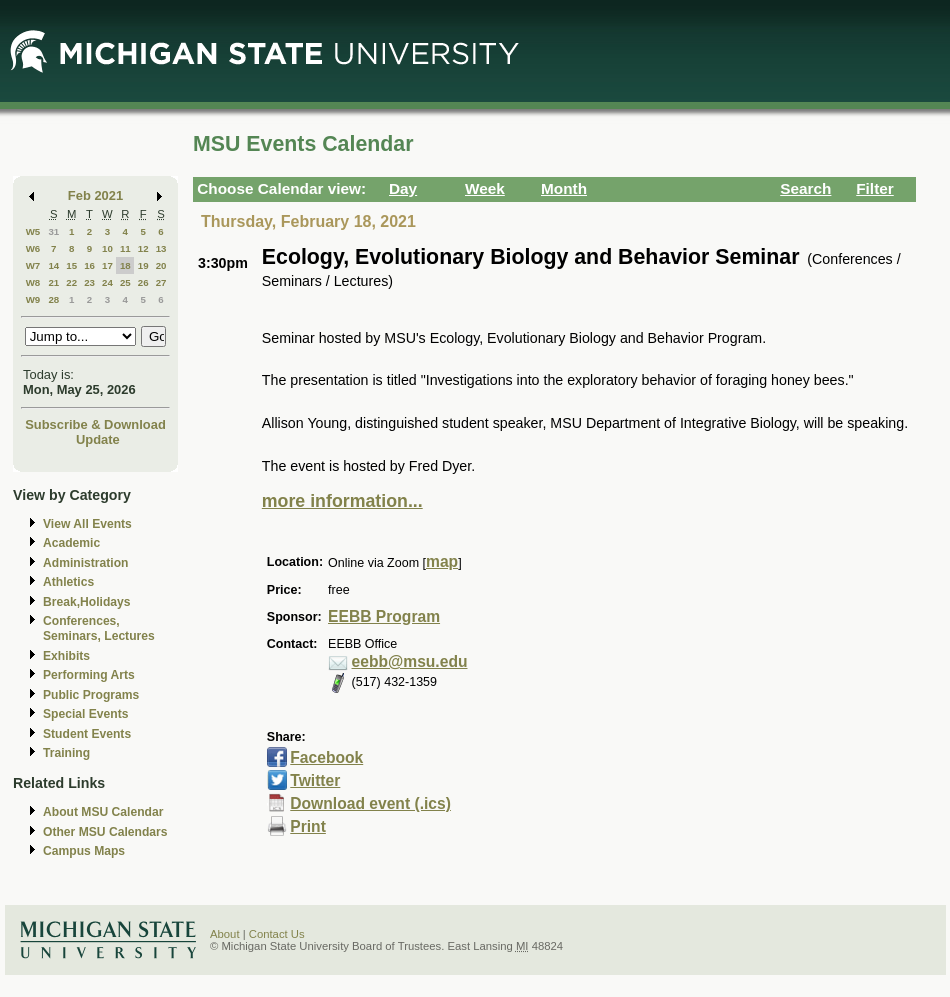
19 (143, 265)
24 (107, 282)
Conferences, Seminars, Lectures (99, 628)
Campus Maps (84, 851)
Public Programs (91, 695)
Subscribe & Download (95, 424)
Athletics (68, 582)
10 (107, 248)
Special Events (85, 714)
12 (143, 248)
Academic (71, 543)
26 (143, 282)
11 (125, 248)
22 (71, 282)
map (442, 561)
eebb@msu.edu (410, 661)
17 (107, 265)
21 (53, 282)
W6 (33, 248)
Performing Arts (89, 675)
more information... (342, 501)
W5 (33, 231)
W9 (33, 299)
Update (98, 439)
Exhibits (66, 656)
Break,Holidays (87, 602)
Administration (85, 563)
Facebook (326, 757)
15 (71, 265)
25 (125, 282)
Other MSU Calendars (105, 832)
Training (66, 753)
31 (53, 231)
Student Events (87, 734)
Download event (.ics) (370, 803)
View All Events (87, 524)
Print (308, 826)
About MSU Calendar (103, 812)
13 (161, 248)
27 (161, 282)
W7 (33, 265)
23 (89, 282)
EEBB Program (384, 616)
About (225, 934)
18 (125, 265)
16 (89, 265)
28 (53, 299)
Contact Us (277, 934)
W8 (33, 282)
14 (53, 265)
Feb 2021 (95, 195)
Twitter (315, 780)
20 (161, 265)
